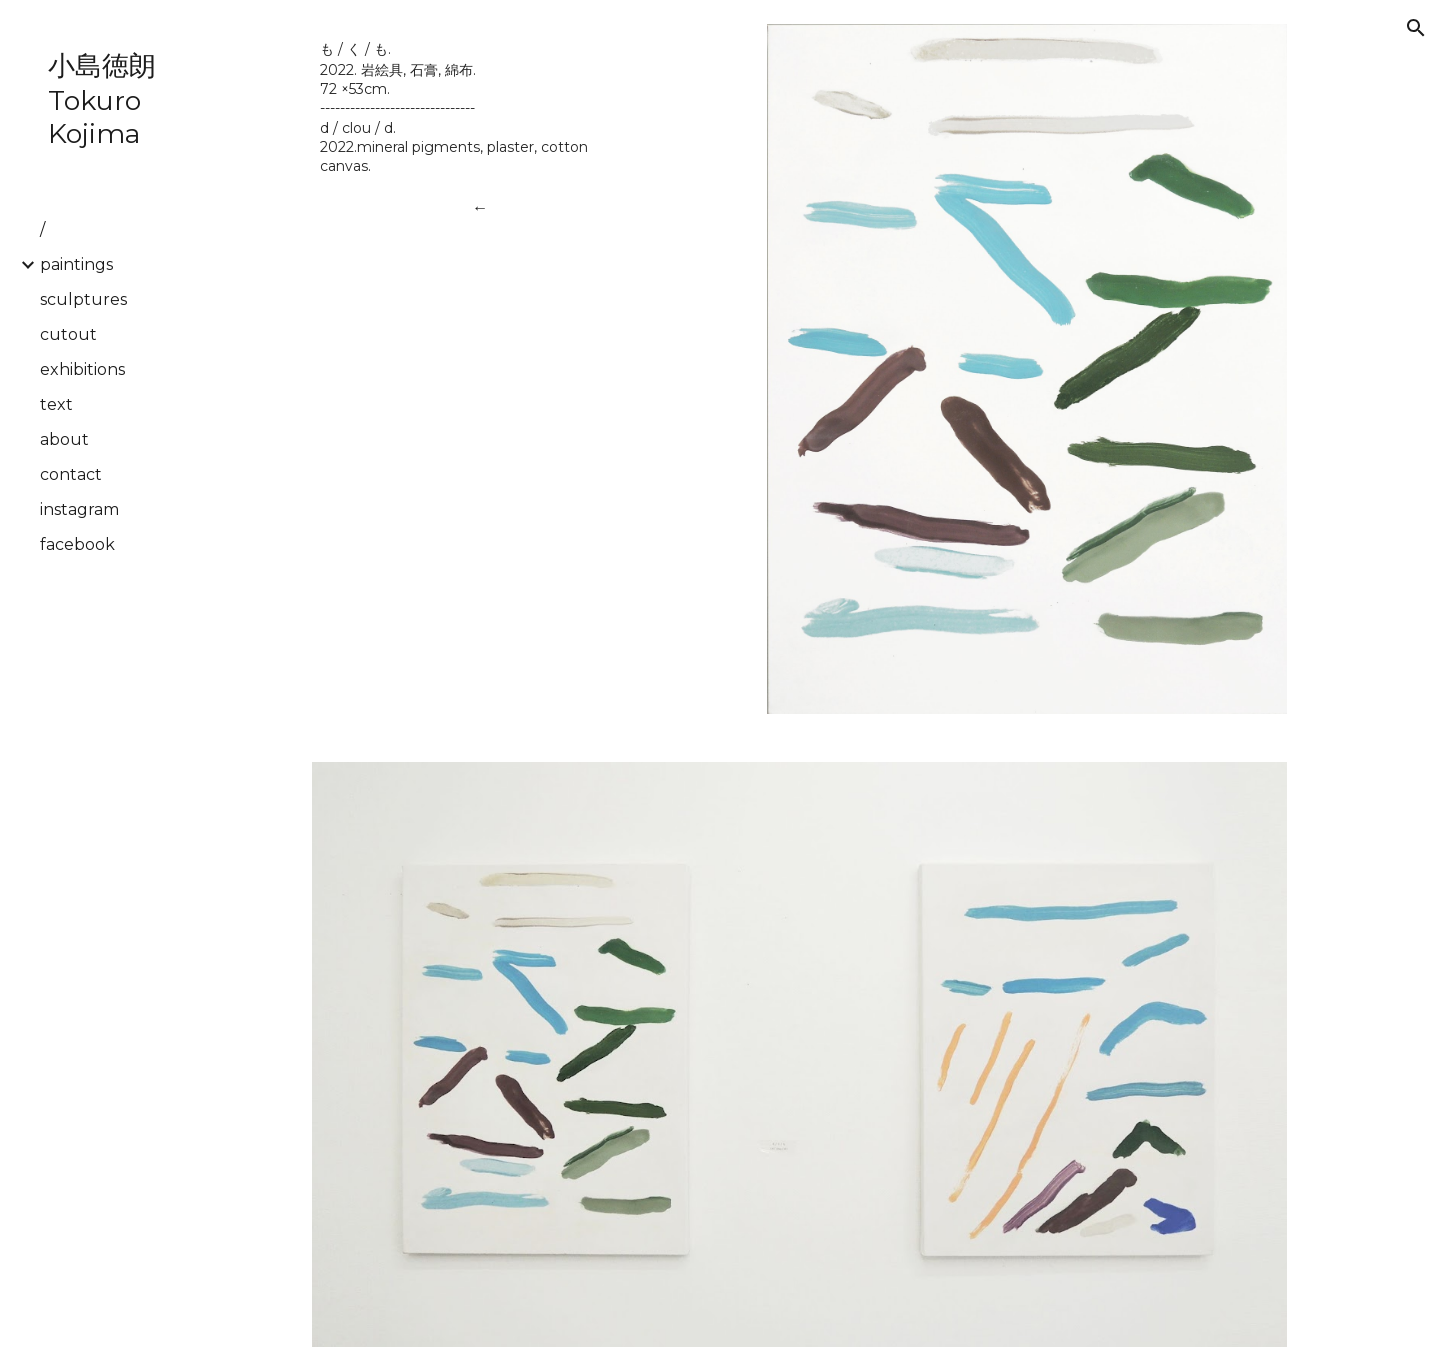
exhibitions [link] (82, 369)
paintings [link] (76, 264)
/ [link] (42, 229)
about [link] (64, 439)
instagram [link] (79, 509)
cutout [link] (68, 334)
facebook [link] (77, 544)
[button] (1416, 28)
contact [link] (71, 474)
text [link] (56, 404)
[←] (480, 207)
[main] (480, 106)
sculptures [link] (83, 299)
